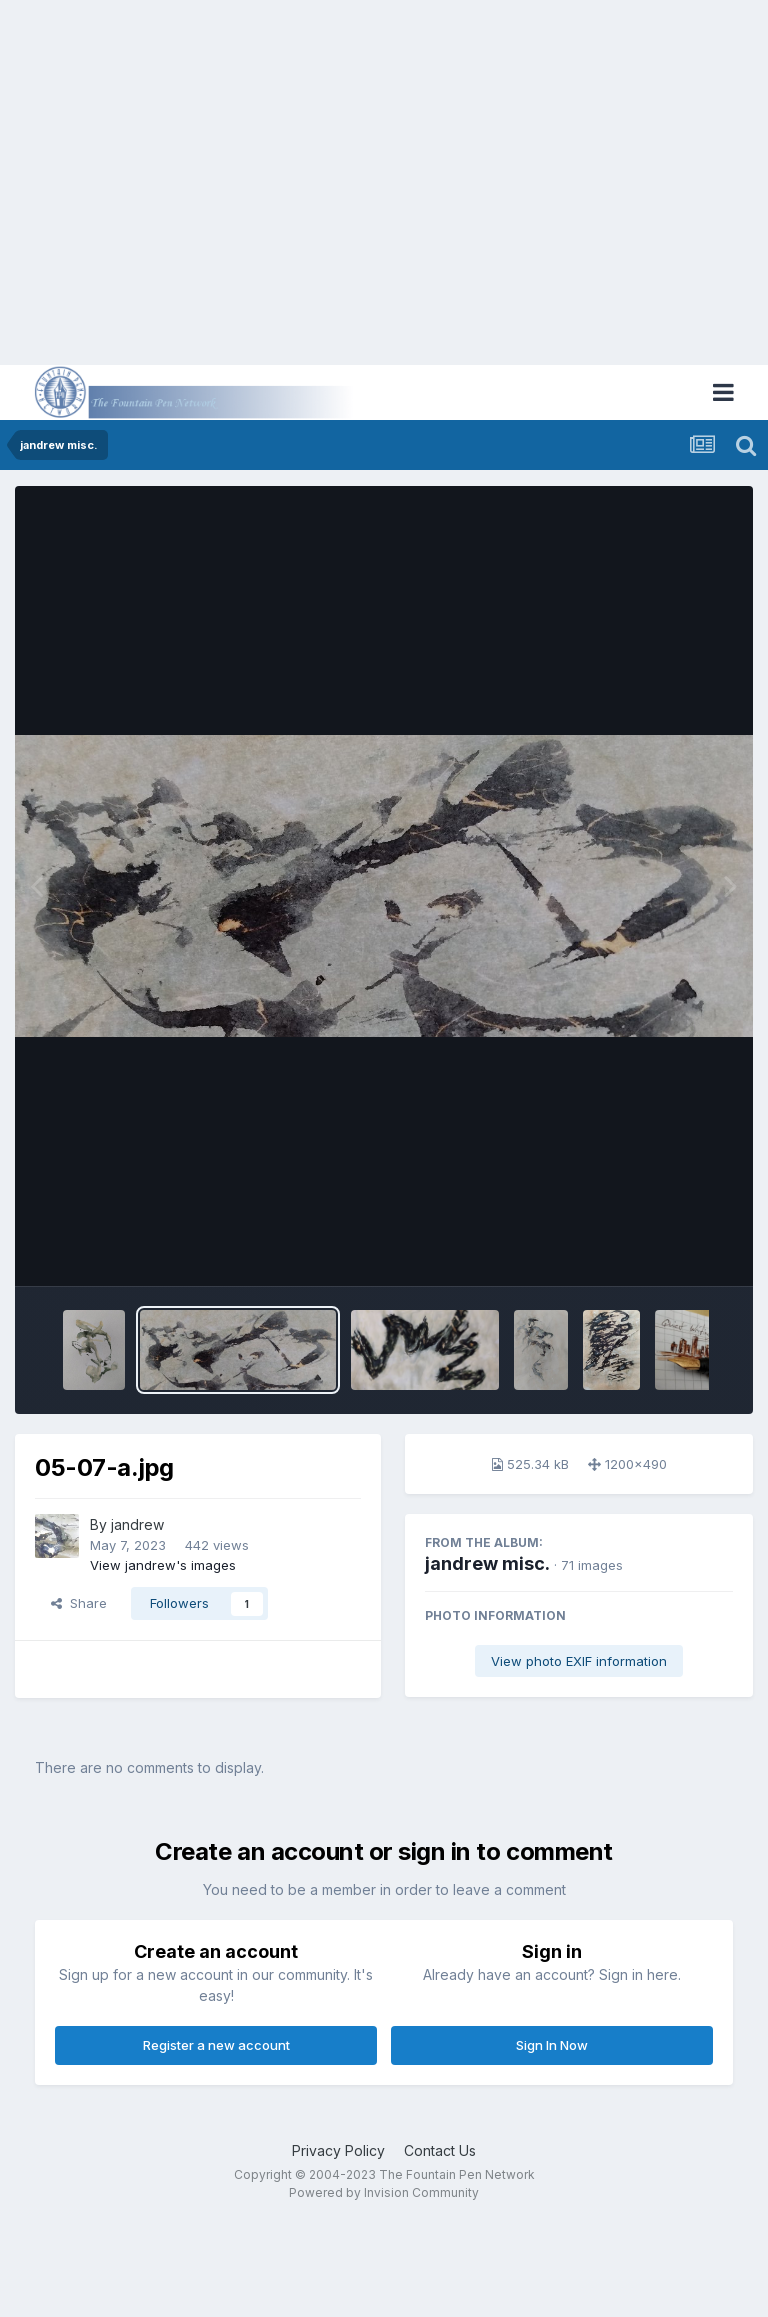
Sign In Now (552, 2045)
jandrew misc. (487, 1563)
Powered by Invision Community (384, 2192)
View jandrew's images (163, 1565)
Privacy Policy (338, 2150)
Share (79, 1603)
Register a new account (216, 2045)
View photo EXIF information (579, 1661)
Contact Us (440, 2150)
